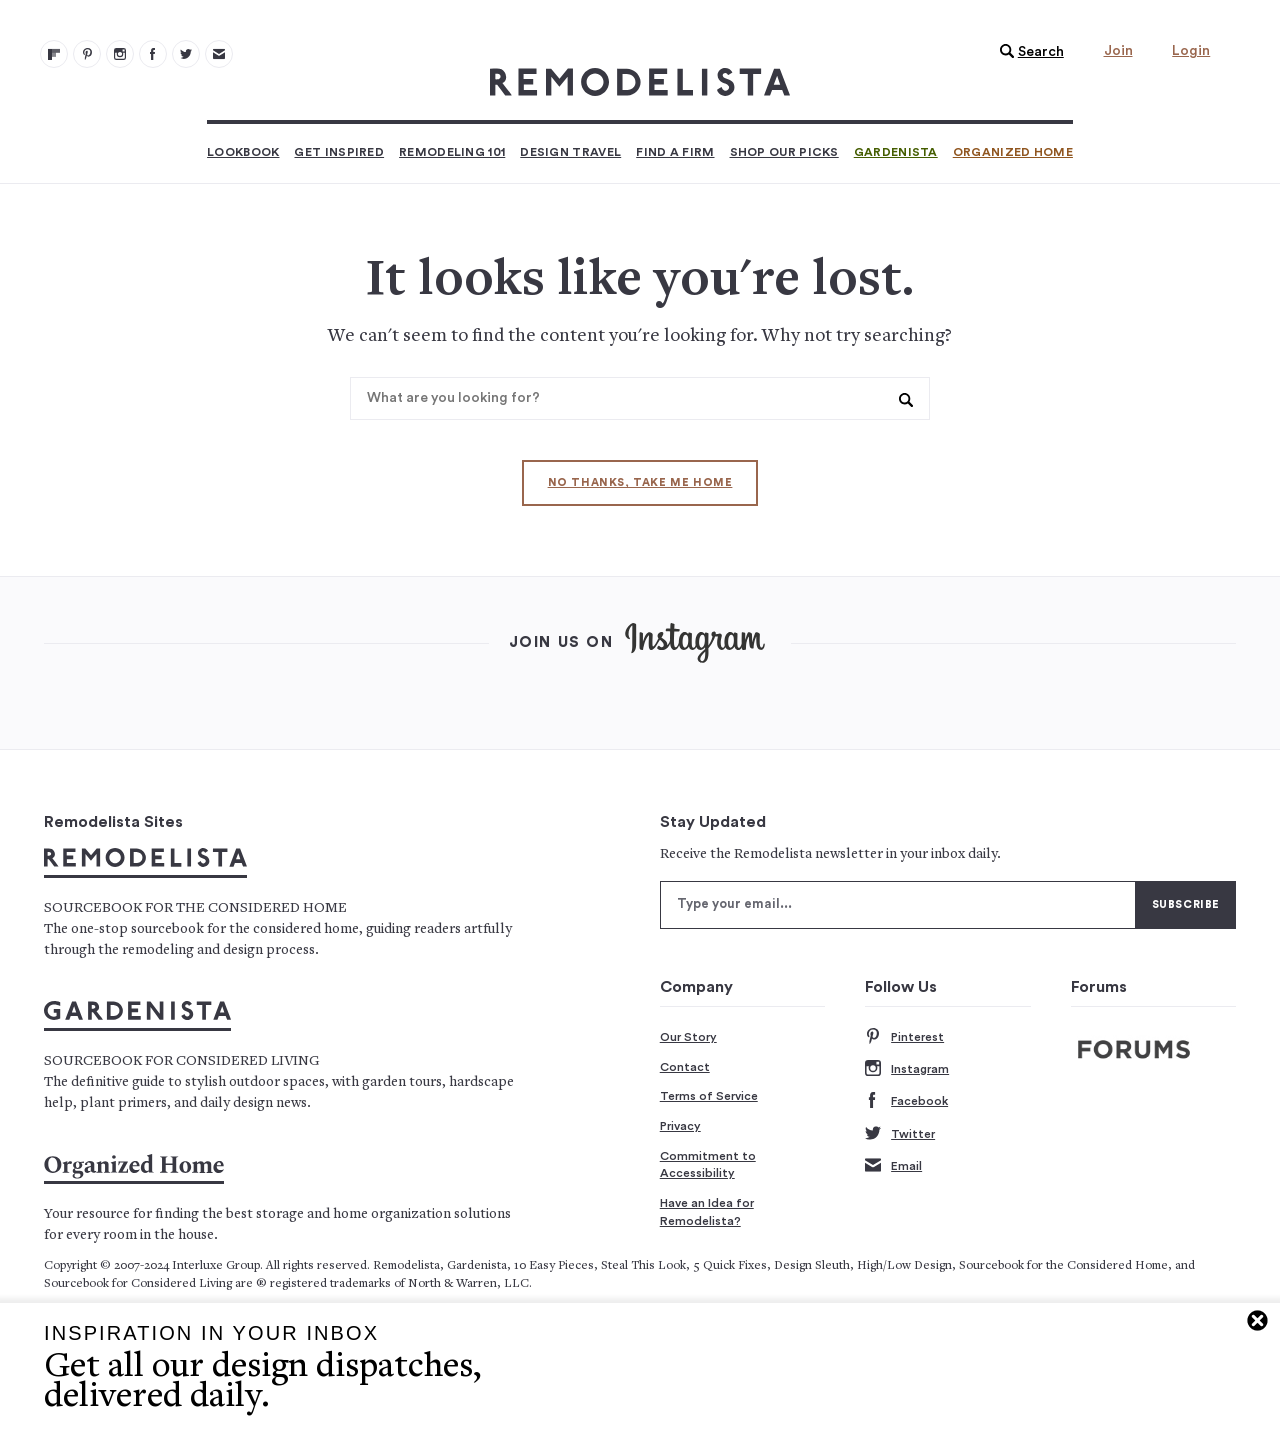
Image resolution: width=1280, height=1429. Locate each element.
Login (1191, 51)
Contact (685, 1067)
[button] (1027, 52)
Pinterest (904, 1037)
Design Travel (570, 152)
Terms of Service (709, 1096)
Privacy (680, 1126)
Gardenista (896, 152)
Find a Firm (675, 152)
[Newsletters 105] (219, 54)
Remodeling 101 (452, 152)
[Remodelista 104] (186, 54)
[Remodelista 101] (87, 54)
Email (893, 1166)
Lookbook (243, 152)
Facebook (906, 1101)
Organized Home (1013, 152)
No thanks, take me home (640, 482)
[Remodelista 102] (120, 54)
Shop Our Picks (784, 152)
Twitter (900, 1134)
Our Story (688, 1037)
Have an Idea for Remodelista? (707, 1212)
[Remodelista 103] (153, 54)
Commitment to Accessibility (708, 1165)
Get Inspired (339, 152)
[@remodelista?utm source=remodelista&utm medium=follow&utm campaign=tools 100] (54, 54)
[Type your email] (898, 905)
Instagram (907, 1069)
